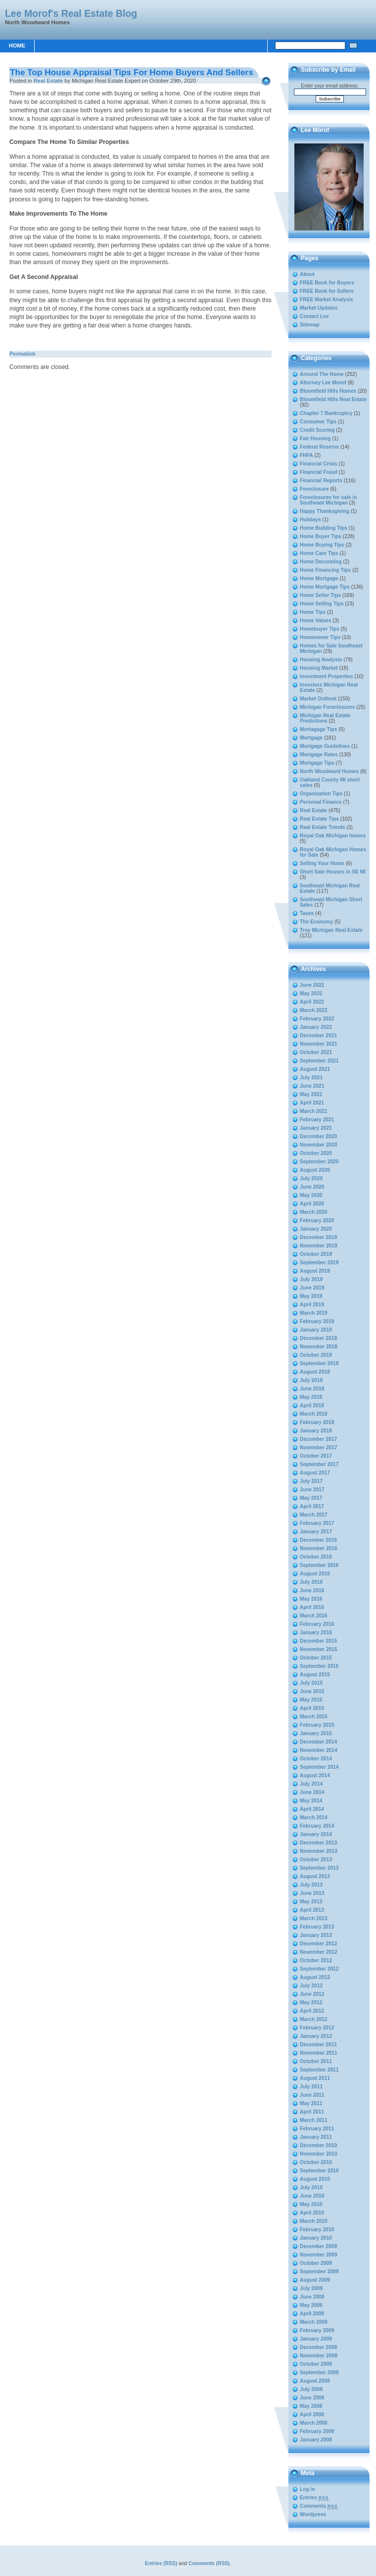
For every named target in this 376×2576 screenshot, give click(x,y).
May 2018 (311, 1397)
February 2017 (317, 1523)
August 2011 (315, 2078)
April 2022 (312, 1002)
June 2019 (312, 1287)
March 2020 (314, 1212)
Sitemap (310, 324)
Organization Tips (321, 793)
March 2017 (314, 1515)
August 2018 (315, 1372)
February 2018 (317, 1422)
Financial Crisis (318, 463)
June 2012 (312, 1994)
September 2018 (319, 1363)
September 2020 (319, 1161)
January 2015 (316, 1733)
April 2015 (312, 1708)
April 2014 (312, 1809)
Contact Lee (314, 316)
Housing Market (319, 668)
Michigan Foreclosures (327, 707)
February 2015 (317, 1725)
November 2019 (318, 1245)
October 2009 (316, 2263)
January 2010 (316, 2238)
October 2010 (316, 2162)
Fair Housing (315, 438)
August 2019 (315, 1271)
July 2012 (311, 1985)
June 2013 (312, 1893)
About (307, 274)
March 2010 (314, 2221)
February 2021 (317, 1119)
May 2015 (311, 1699)
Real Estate (48, 81)
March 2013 (314, 1918)
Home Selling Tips (322, 603)
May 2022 (311, 993)
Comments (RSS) (209, 2563)
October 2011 (316, 2061)
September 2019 (319, 1262)
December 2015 (318, 1641)
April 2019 (312, 1304)
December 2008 (318, 2347)
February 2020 (317, 1220)
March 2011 (314, 2120)
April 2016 (312, 1607)
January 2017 (316, 1531)
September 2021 (319, 1060)
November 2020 (318, 1145)
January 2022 (316, 1027)
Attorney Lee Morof (323, 382)
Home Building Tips (323, 528)
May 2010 (311, 2204)
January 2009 (316, 2339)
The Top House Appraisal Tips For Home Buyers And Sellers (131, 72)
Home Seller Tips (320, 595)
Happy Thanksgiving (324, 511)
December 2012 (318, 1943)
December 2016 (318, 1540)
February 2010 (317, 2229)
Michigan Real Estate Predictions (325, 718)
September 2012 (319, 1969)
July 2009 (311, 2288)
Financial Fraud (318, 472)
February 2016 (317, 1624)
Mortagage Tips (318, 729)
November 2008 (318, 2355)
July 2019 (311, 1279)
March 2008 (314, 2423)
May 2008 (311, 2406)
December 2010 (318, 2145)
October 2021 (316, 1052)
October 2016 (316, 1557)
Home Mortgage (319, 578)
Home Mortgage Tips (325, 587)
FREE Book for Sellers (327, 291)
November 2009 (318, 2254)
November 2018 (318, 1346)
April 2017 (312, 1506)
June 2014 (312, 1792)
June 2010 (312, 2196)
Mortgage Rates (319, 754)
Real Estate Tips (319, 819)
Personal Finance (321, 802)
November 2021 (318, 1044)
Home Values (315, 620)
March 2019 (314, 1313)
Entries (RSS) (161, 2563)
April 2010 (312, 2212)
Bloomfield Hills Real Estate (333, 399)
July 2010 (311, 2187)
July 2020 (311, 1178)
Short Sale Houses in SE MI (333, 871)
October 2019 (316, 1254)
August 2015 (315, 1674)
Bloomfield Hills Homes (328, 391)
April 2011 (312, 2112)
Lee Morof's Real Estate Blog (71, 13)
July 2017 (311, 1481)
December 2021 (318, 1035)
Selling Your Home (322, 863)
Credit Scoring (317, 430)
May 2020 (311, 1195)
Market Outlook (318, 698)
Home (17, 45)
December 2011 (318, 2044)
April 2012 (312, 2011)
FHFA (306, 455)
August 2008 (315, 2381)
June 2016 (312, 1590)
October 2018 (316, 1355)
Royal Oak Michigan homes (333, 835)
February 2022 (317, 1018)
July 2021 (311, 1077)
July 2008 (311, 2389)
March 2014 (314, 1817)
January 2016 (316, 1632)
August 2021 (315, 1069)
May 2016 (311, 1599)
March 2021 (314, 1111)
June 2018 (312, 1388)
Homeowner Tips (320, 637)
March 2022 (314, 1010)
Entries (314, 2497)
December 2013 (318, 1842)
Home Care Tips (319, 553)
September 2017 (319, 1464)
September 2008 (319, 2372)
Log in (307, 2489)
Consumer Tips (318, 421)
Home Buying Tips (322, 545)
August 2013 (315, 1876)
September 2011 (319, 2069)
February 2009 (317, 2330)
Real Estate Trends (322, 827)
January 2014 (316, 1834)
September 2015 (319, 1666)
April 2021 (312, 1102)
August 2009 (315, 2280)
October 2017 (316, 1456)
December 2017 (318, 1439)
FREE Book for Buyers (327, 282)
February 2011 (317, 2128)
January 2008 (316, 2439)
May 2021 (311, 1094)
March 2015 (314, 1716)
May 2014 (311, 1800)
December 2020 (318, 1136)
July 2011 (311, 2086)
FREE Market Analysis (326, 299)
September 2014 (319, 1767)
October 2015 (316, 1657)
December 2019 (318, 1237)
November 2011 (318, 2053)
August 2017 (315, 1472)
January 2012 (316, 2036)
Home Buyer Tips (320, 536)
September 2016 (319, 1565)
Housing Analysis (321, 659)
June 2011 (312, 2095)
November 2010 (318, 2154)
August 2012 (315, 1977)
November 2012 (318, 1952)
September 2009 (319, 2271)
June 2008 (312, 2397)
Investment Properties (326, 676)
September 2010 (319, 2170)
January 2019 (316, 1330)
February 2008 (317, 2431)
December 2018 (318, 1338)
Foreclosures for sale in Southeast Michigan (328, 500)
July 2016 (311, 1582)
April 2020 (312, 1203)
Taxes (307, 913)
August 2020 (315, 1170)
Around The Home (322, 374)
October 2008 (316, 2364)
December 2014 (318, 1742)
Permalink (22, 354)
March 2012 (314, 2019)
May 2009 (311, 2305)
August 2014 (315, 1775)
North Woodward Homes (329, 771)
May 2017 (311, 1498)
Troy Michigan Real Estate (331, 930)
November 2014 (318, 1750)
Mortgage (311, 737)
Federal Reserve (319, 447)
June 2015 (312, 1691)
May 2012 (311, 2002)
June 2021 (312, 1086)
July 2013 (311, 1884)
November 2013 (318, 1851)
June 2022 (312, 985)
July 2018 (311, 1380)
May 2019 (311, 1296)
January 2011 (316, 2137)
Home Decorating (321, 561)
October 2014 (316, 1758)
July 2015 (311, 1683)
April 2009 (312, 2313)
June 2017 (312, 1489)
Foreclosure (314, 489)
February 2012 (317, 2027)
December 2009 (318, 2246)
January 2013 (316, 1935)
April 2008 (312, 2414)
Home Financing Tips (325, 570)
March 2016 (314, 1615)
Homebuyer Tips (319, 629)
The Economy (316, 921)
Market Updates (318, 308)
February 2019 (317, 1321)
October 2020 (316, 1153)
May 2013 (311, 1901)
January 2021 (316, 1128)
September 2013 (319, 1868)
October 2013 (316, 1859)
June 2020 (312, 1187)
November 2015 (318, 1649)
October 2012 (316, 1960)
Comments (319, 2506)
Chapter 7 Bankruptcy (326, 413)
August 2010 (315, 2179)
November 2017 (318, 1447)
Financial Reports (321, 480)
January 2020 (316, 1229)
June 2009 (312, 2297)
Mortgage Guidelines (325, 746)
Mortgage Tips (317, 763)
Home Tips (313, 612)
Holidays (310, 519)
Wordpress (313, 2514)
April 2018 (312, 1405)
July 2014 (311, 1784)
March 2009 (314, 2322)
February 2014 (317, 1826)
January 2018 (316, 1430)
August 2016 (315, 1573)
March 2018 (314, 1414)
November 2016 (318, 1548)
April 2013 (312, 1910)
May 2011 (311, 2103)
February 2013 (317, 1927)
